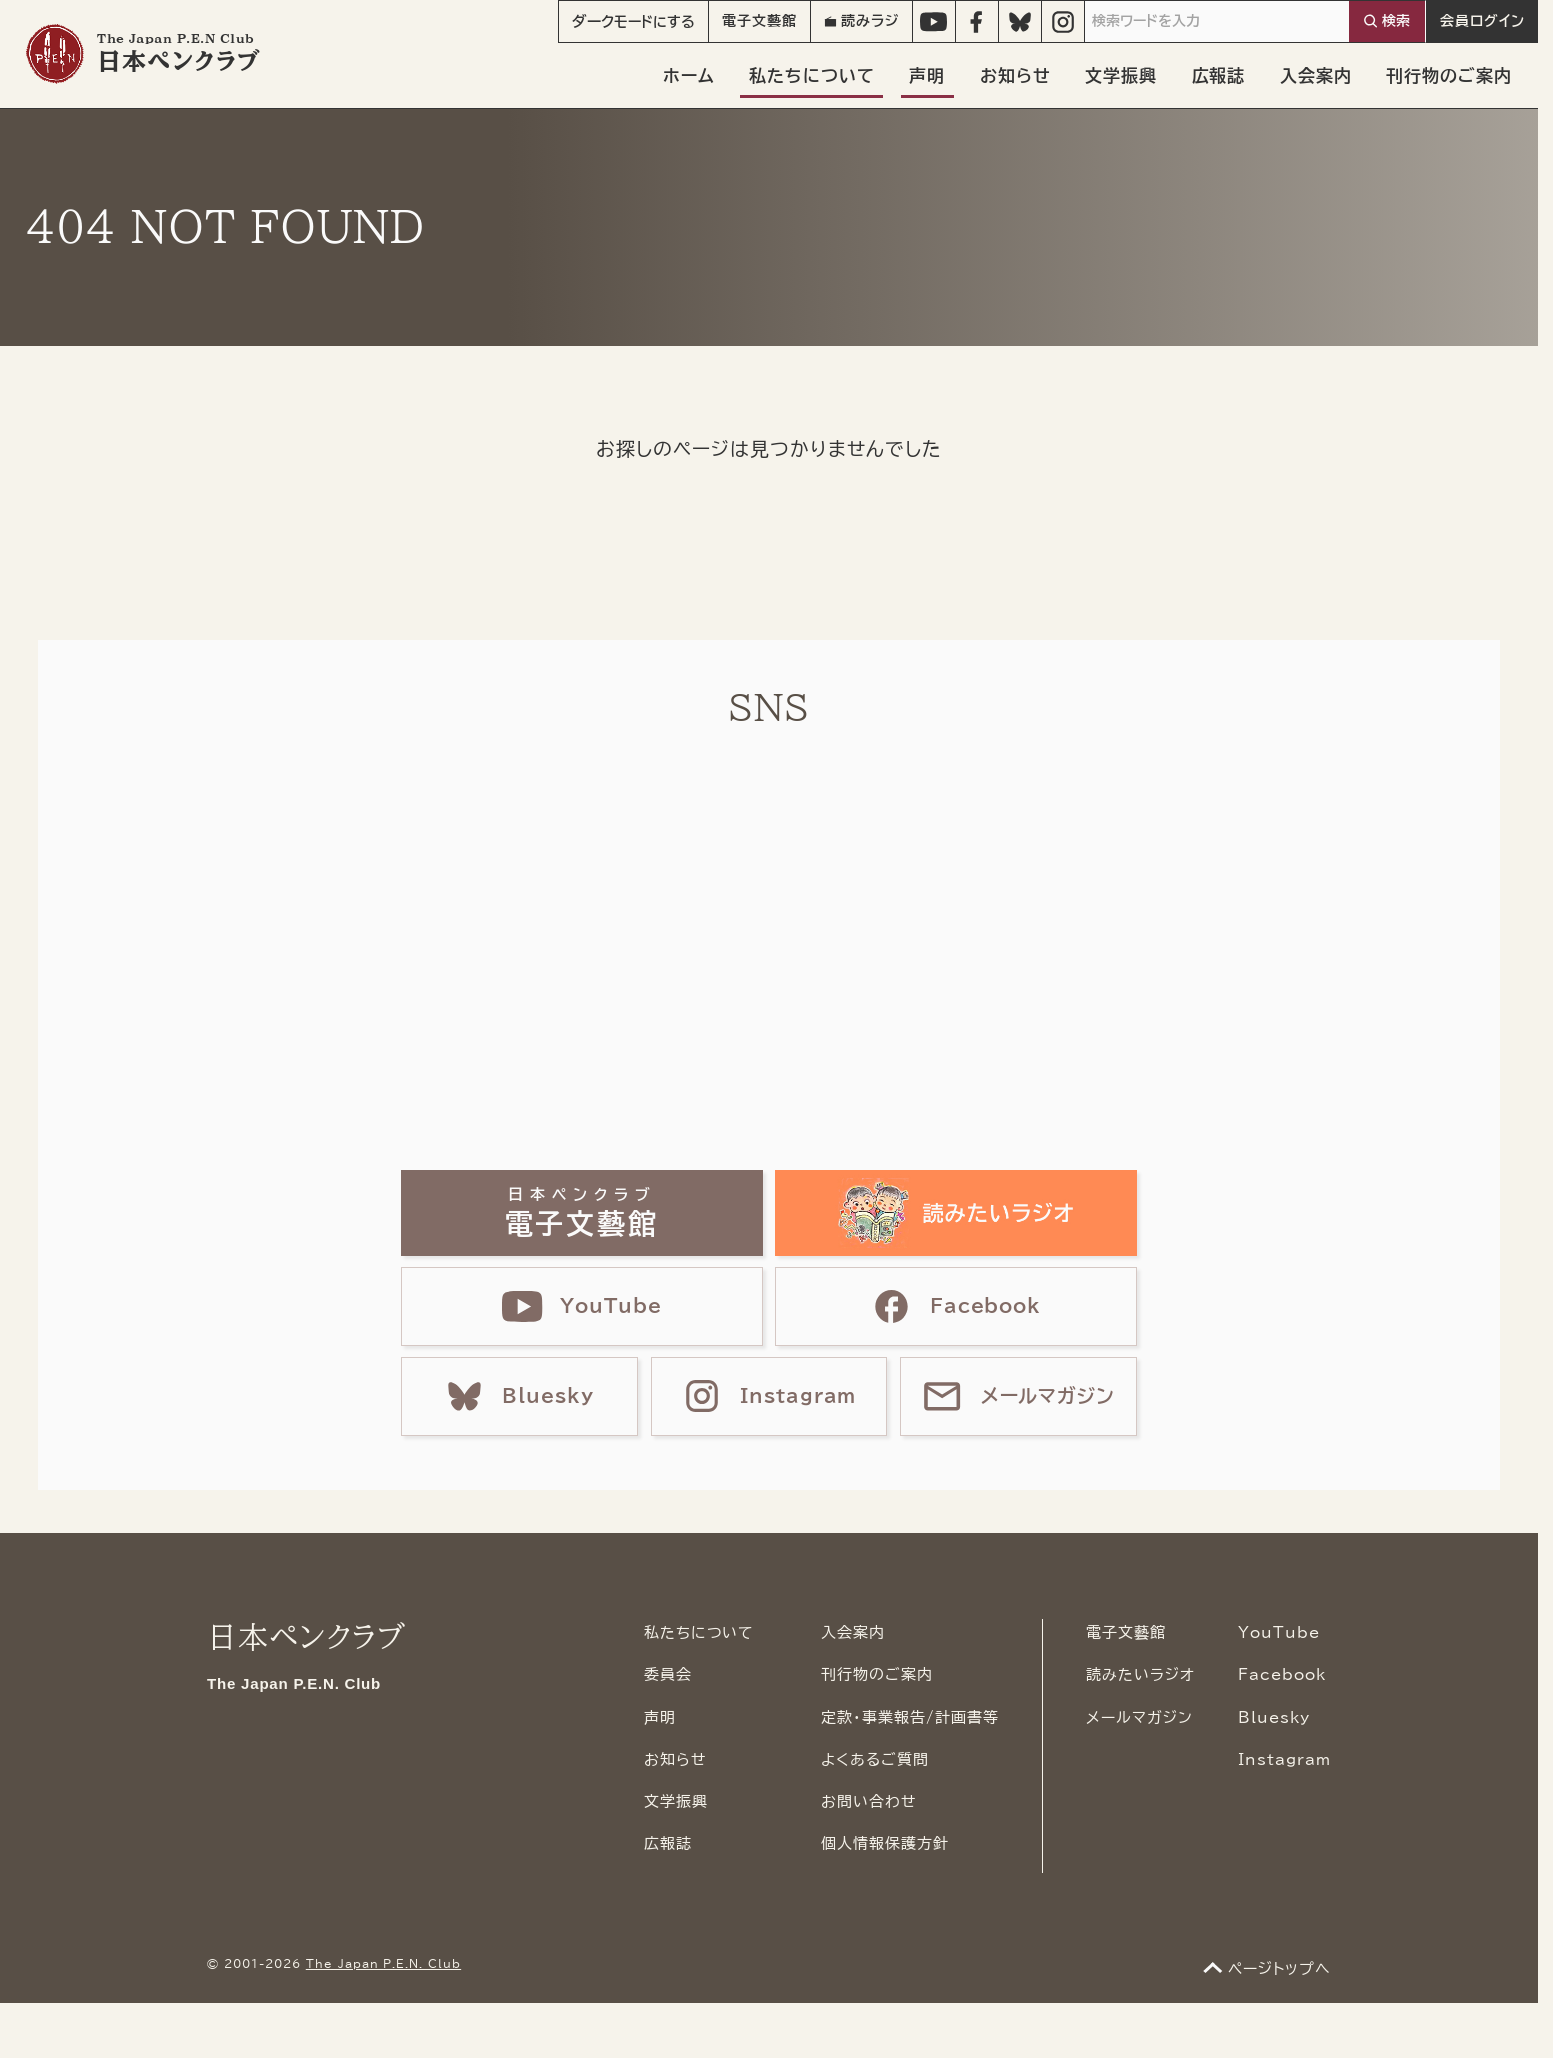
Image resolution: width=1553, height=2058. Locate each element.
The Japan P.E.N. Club (383, 1964)
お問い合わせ (869, 1801)
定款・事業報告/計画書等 (910, 1717)
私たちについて (812, 75)
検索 (1396, 21)
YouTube (1279, 1632)
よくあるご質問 (875, 1759)
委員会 (668, 1674)
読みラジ (861, 21)
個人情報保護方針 (885, 1843)
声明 (927, 75)
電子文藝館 (759, 21)
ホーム (689, 75)
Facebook (1282, 1674)
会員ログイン (1482, 21)
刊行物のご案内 (1449, 75)
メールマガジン (1139, 1717)
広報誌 (1219, 75)
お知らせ (1015, 75)
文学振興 (1121, 75)
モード (633, 21)
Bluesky (1274, 1717)
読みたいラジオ (1140, 1674)
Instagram (1284, 1759)
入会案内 (1316, 75)
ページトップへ (1279, 1968)
